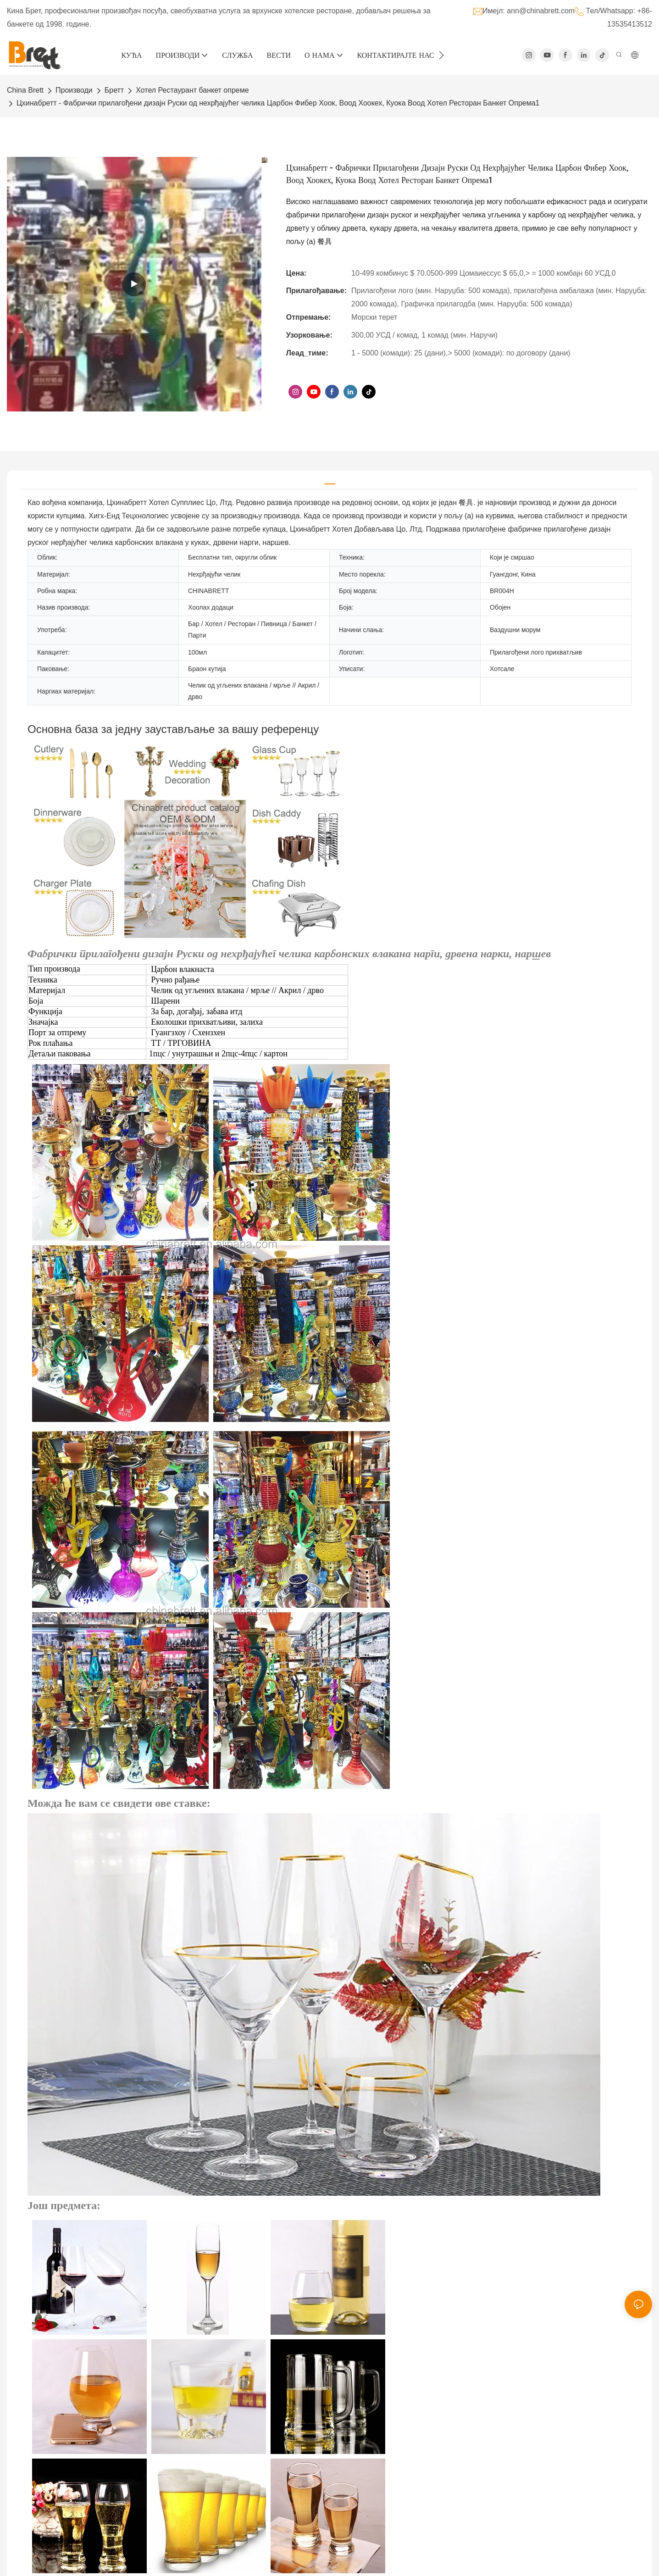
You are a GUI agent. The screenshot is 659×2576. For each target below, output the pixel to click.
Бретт (114, 90)
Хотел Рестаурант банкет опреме (192, 90)
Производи (74, 90)
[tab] (329, 479)
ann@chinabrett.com (541, 11)
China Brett (25, 90)
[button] (441, 55)
